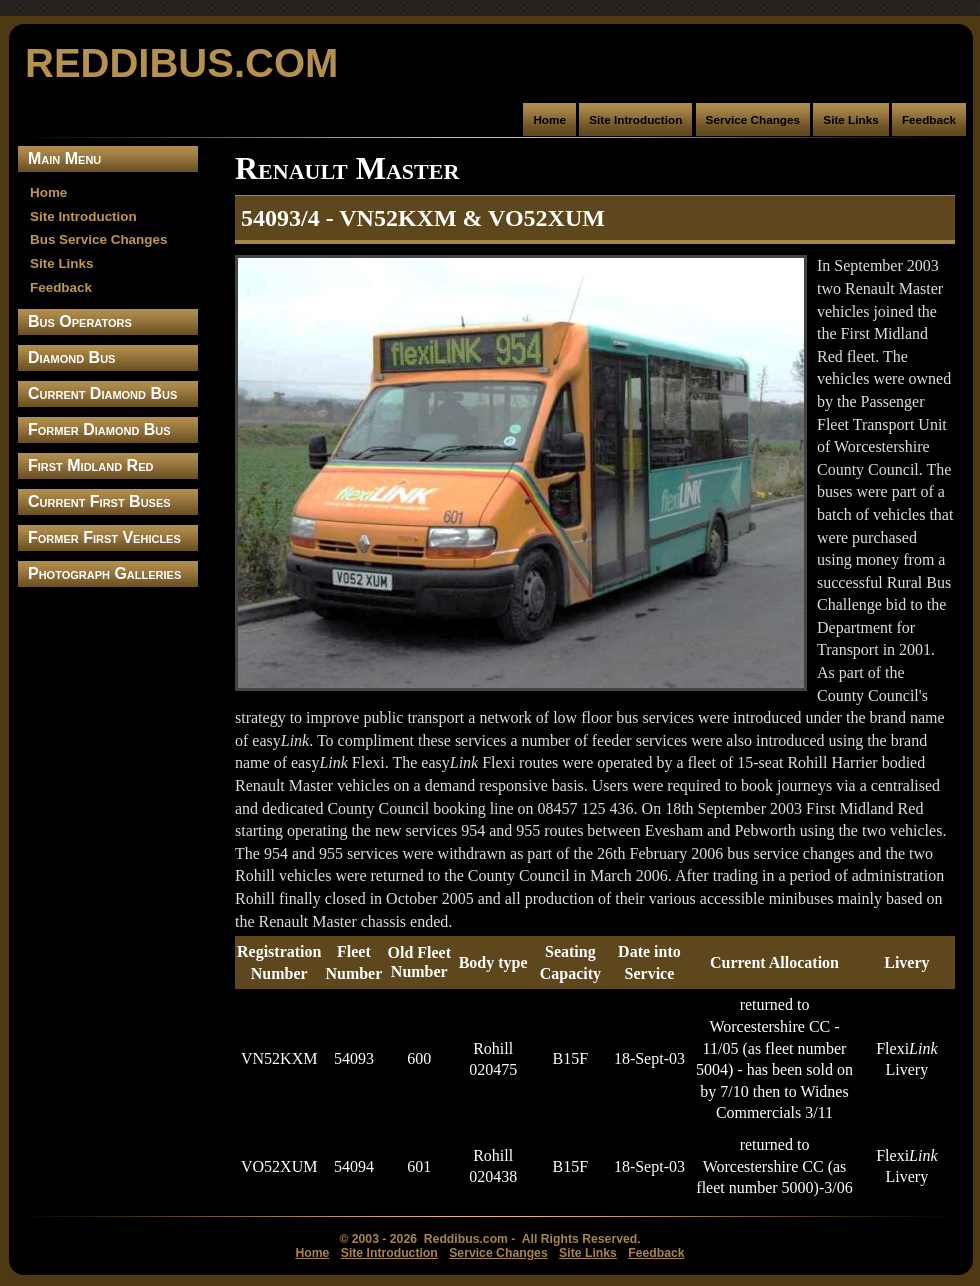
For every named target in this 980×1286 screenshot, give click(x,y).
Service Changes (753, 119)
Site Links (850, 119)
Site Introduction (635, 119)
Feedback (929, 119)
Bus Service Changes (98, 239)
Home (549, 119)
